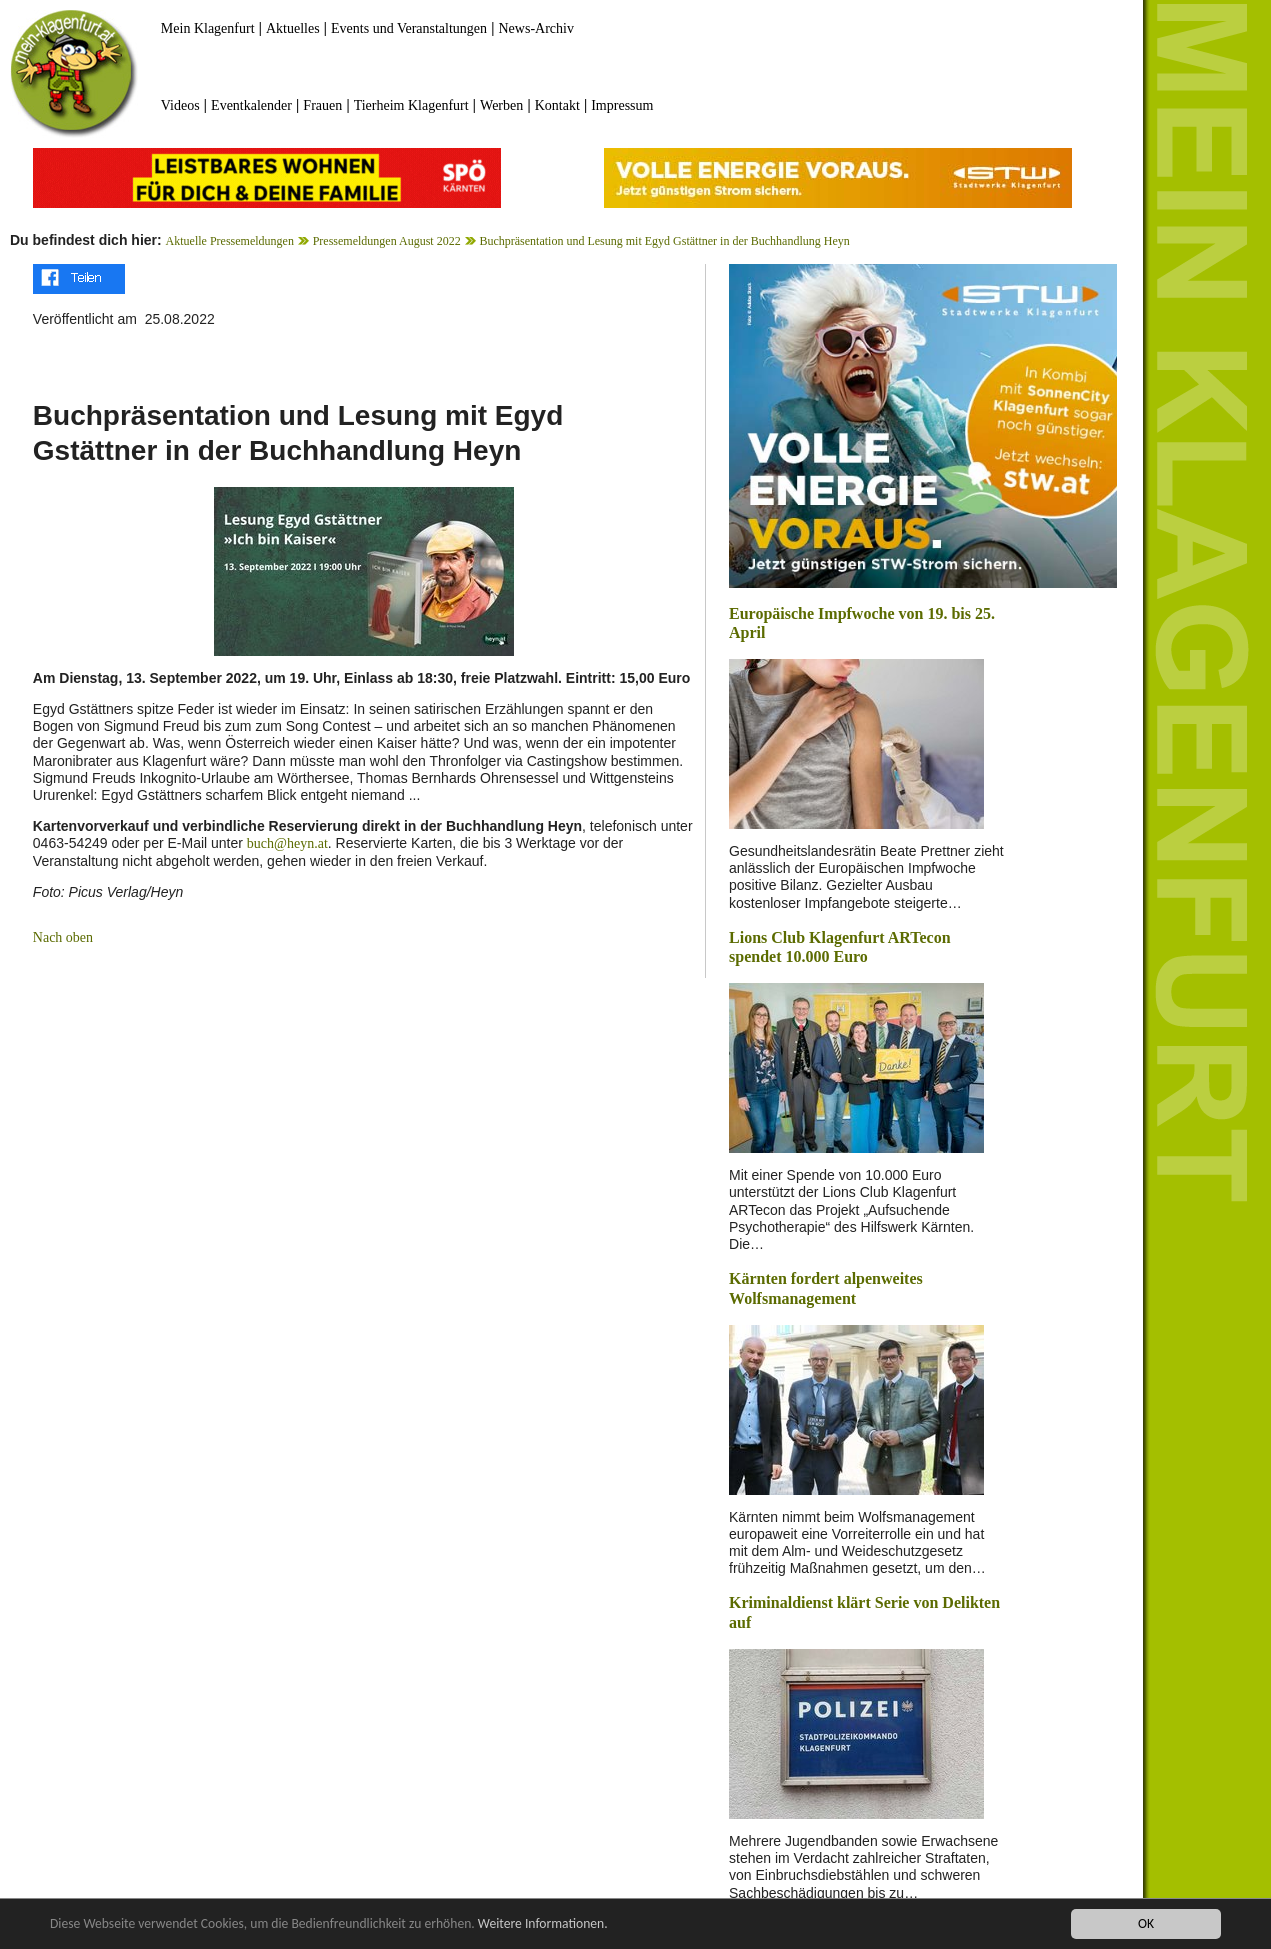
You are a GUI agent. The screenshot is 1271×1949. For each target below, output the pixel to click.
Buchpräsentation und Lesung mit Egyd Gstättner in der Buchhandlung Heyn (664, 241)
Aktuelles (293, 28)
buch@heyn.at (287, 843)
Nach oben (63, 937)
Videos (180, 105)
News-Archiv (536, 28)
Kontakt (557, 105)
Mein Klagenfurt (208, 28)
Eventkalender (251, 105)
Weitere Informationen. (543, 1923)
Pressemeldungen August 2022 (387, 241)
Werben (501, 105)
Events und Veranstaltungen (409, 28)
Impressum (622, 105)
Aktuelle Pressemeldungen (230, 241)
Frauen (322, 105)
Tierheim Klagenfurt (411, 105)
